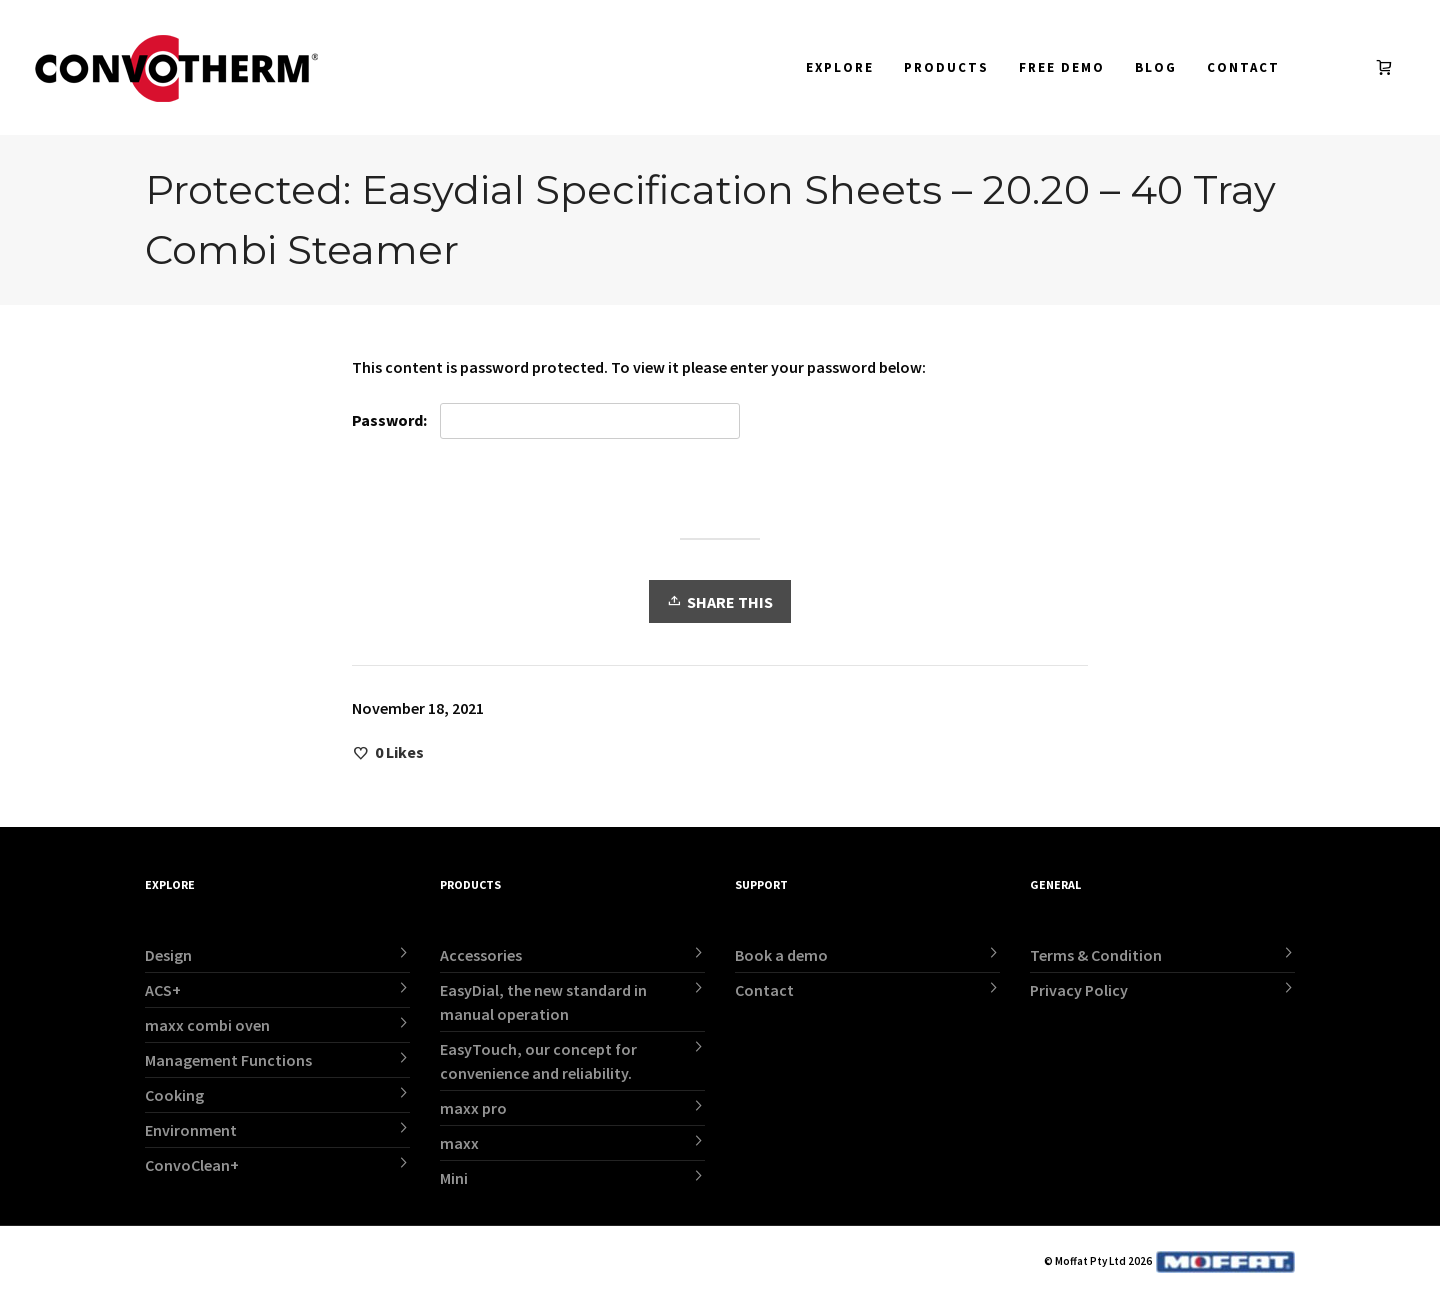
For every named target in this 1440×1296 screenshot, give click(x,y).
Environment (191, 1130)
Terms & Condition (1096, 955)
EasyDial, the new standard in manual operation (543, 1002)
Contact (764, 990)
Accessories (481, 955)
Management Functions (228, 1060)
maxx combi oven (207, 1025)
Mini (454, 1178)
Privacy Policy (1079, 990)
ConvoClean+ (192, 1165)
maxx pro (473, 1108)
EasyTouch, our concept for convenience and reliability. (538, 1061)
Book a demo (781, 955)
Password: (546, 421)
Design (168, 955)
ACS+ (163, 990)
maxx (459, 1143)
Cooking (174, 1095)
